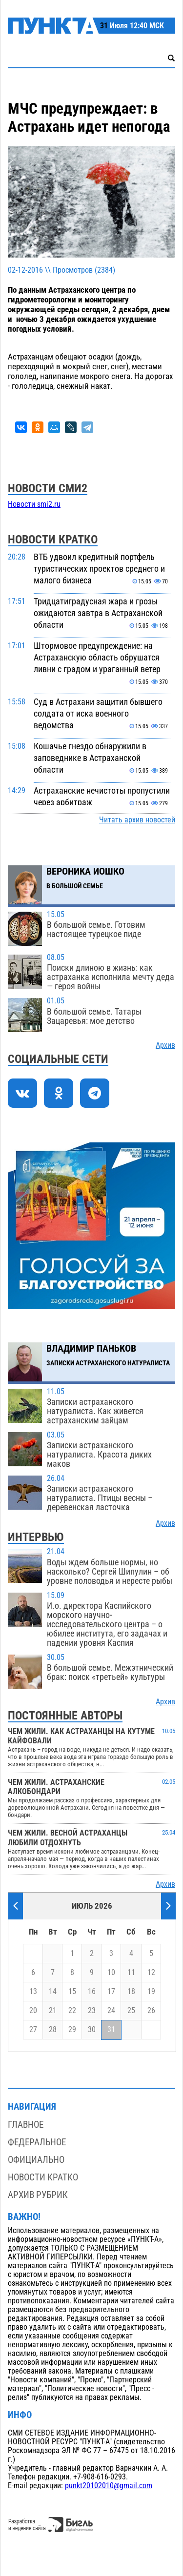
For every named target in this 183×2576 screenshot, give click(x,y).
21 (53, 2010)
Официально (36, 2159)
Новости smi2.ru (34, 504)
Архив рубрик (38, 2194)
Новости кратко (43, 2177)
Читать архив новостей (137, 820)
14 (53, 1991)
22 (72, 2010)
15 (72, 1991)
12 (151, 1972)
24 (111, 2010)
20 (33, 2010)
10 (111, 1972)
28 (53, 2029)
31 (111, 2029)
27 (33, 2029)
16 (92, 1991)
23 (92, 2010)
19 (151, 1991)
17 (111, 1991)
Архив (165, 1045)
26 (151, 2010)
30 (92, 2029)
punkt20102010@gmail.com (108, 2485)
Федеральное (37, 2142)
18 (131, 1991)
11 (131, 1972)
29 (72, 2029)
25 (131, 2010)
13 (33, 1991)
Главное (25, 2124)
